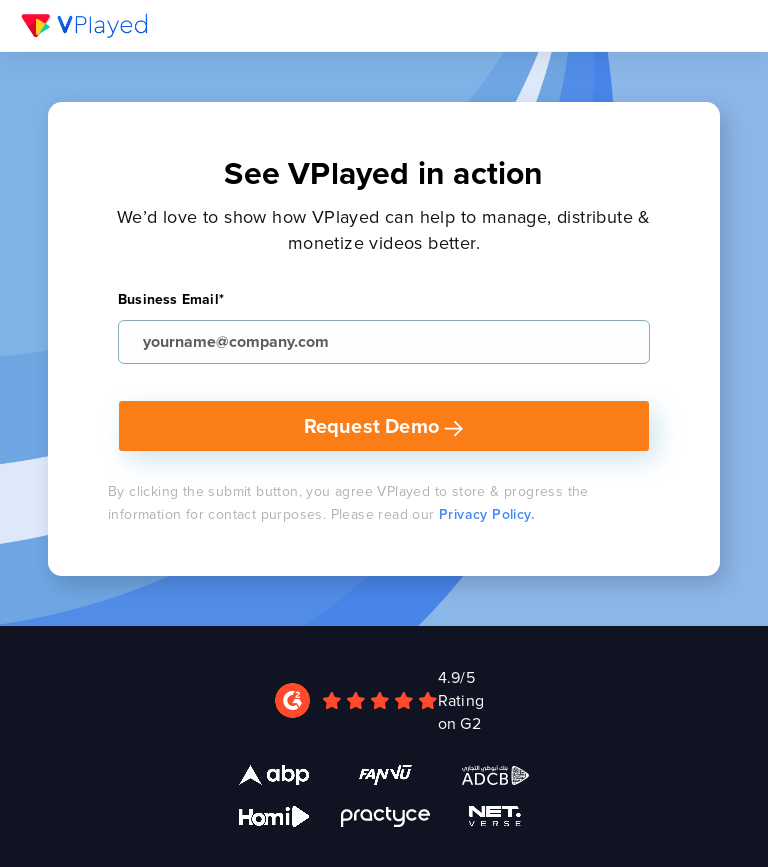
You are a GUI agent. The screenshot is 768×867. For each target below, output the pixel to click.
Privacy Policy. (486, 514)
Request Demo (384, 425)
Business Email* (171, 299)
